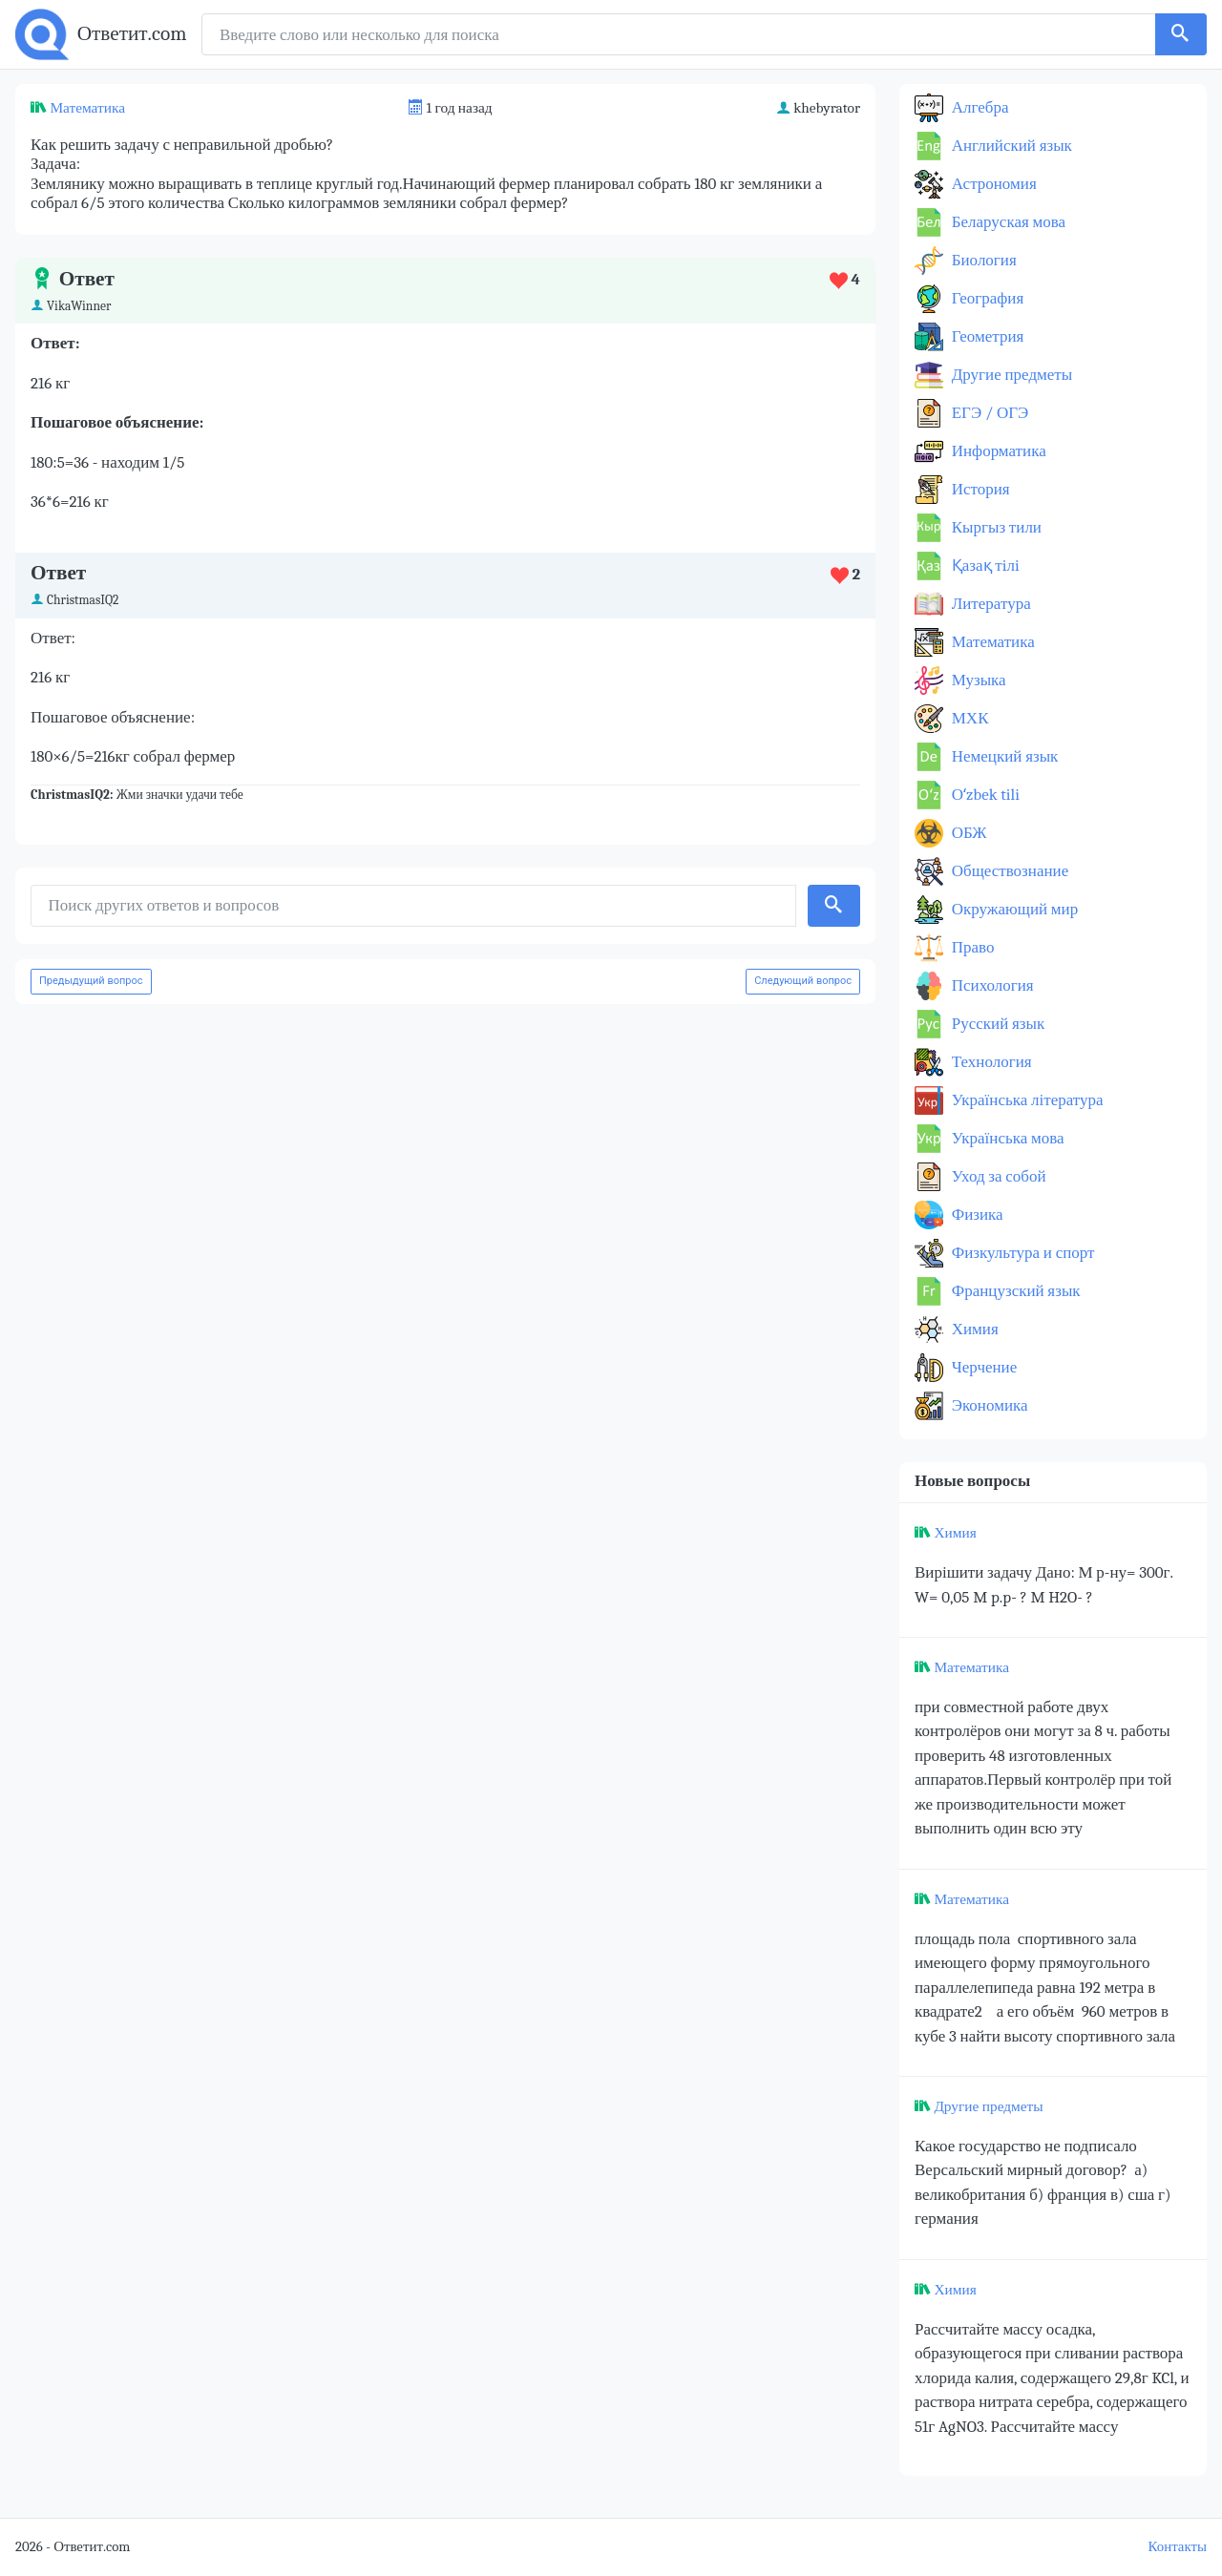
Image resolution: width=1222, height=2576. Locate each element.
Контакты (1177, 2547)
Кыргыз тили (995, 527)
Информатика (997, 451)
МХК (968, 718)
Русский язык (996, 1024)
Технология (990, 1062)
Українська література (1026, 1100)
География (985, 298)
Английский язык (1010, 145)
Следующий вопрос (803, 980)
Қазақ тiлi (984, 565)
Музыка (977, 680)
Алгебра (978, 107)
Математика (87, 107)
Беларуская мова (1006, 222)
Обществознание (1008, 871)
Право (971, 947)
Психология (991, 985)
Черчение (982, 1367)
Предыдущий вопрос (91, 980)
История (979, 489)
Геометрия (985, 336)
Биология (982, 260)
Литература (989, 604)
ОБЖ (967, 833)
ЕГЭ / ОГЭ (988, 413)
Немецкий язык (1003, 756)
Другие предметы (1010, 375)
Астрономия (992, 184)
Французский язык (1014, 1291)
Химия (973, 1329)
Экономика (988, 1405)
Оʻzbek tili (984, 794)
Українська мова (1006, 1138)
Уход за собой (997, 1176)
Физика (975, 1214)
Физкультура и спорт (1021, 1253)
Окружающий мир (1013, 909)
